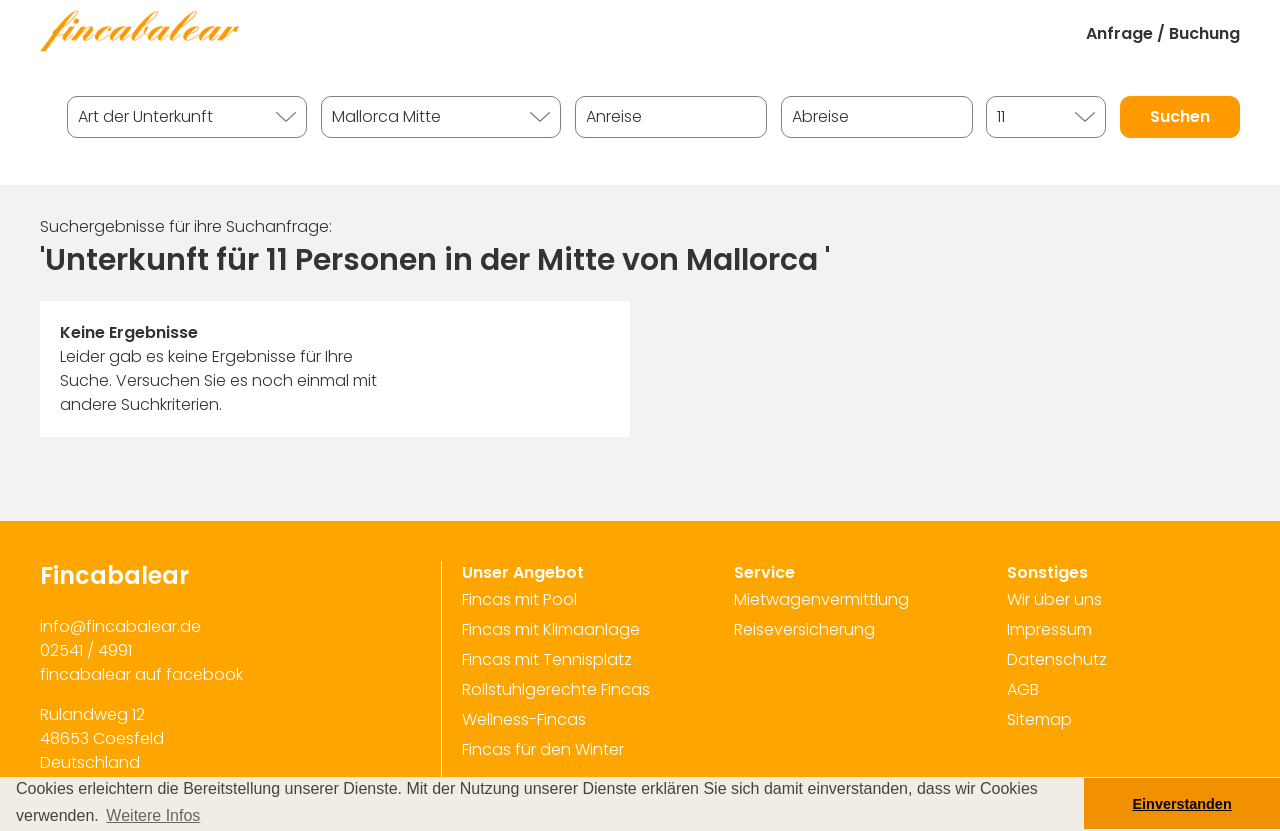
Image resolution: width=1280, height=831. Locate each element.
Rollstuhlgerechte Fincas (556, 689)
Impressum (1049, 629)
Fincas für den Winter (543, 749)
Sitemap (1039, 719)
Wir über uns (1054, 599)
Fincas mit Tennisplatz (547, 659)
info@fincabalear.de (120, 626)
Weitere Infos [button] (153, 815)
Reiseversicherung (804, 629)
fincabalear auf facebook (141, 674)
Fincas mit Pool (519, 599)
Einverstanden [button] (1182, 804)
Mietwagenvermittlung (821, 599)
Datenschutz (1057, 659)
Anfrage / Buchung (1163, 33)
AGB (1023, 689)
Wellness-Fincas (524, 719)
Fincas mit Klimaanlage (551, 629)
